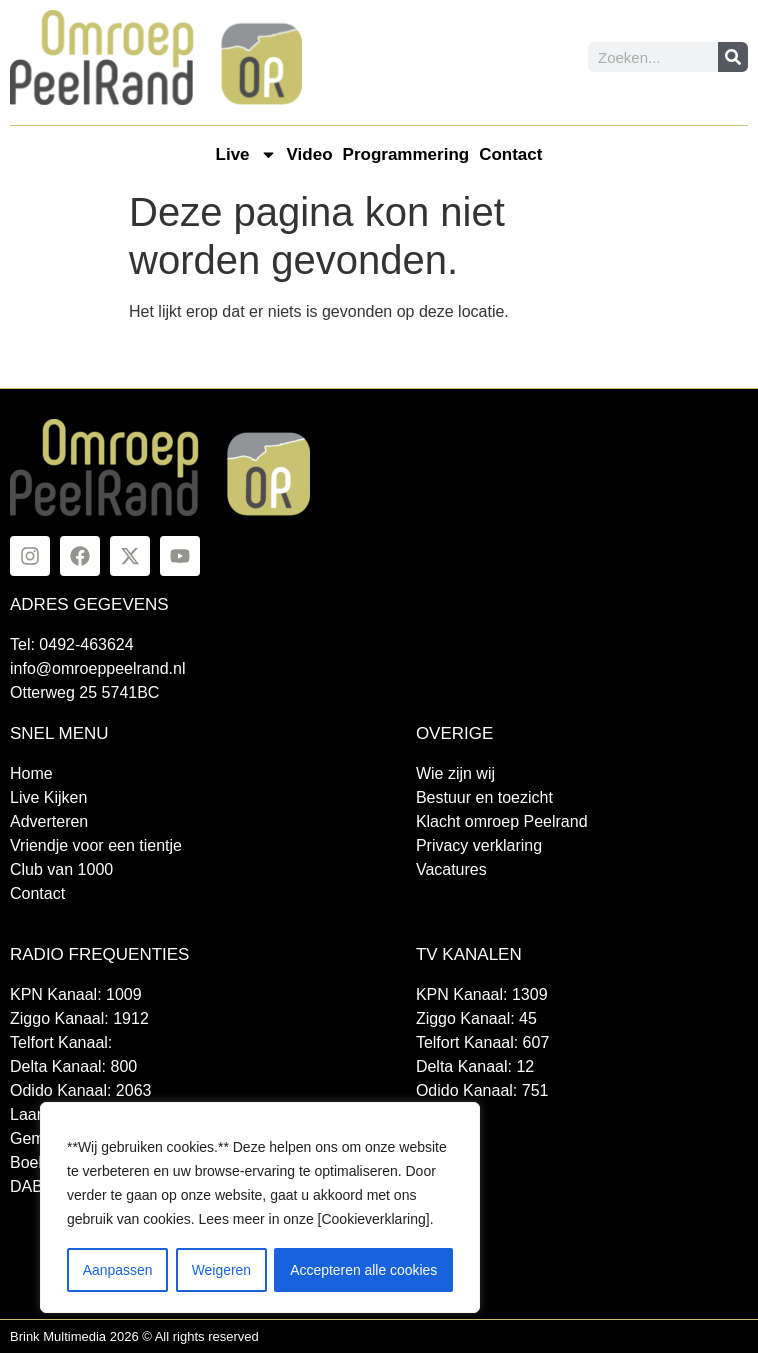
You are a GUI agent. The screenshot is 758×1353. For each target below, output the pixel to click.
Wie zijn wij (455, 773)
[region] (260, 1208)
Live (246, 154)
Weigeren (221, 1270)
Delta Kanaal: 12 (475, 1066)
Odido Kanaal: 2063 (80, 1090)
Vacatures (451, 869)
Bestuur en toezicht (484, 797)
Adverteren (49, 821)
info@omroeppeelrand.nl (97, 668)
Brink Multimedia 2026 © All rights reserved (134, 1336)
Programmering (406, 154)
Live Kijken (48, 797)
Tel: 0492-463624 (72, 644)
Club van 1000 (61, 869)
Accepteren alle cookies (364, 1270)
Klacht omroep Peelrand (502, 821)
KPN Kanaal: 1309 (482, 994)
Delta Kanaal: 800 (73, 1066)
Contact (510, 154)
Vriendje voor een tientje (96, 845)
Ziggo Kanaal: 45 (476, 1018)
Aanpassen (117, 1270)
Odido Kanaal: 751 (482, 1090)
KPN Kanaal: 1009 (76, 994)
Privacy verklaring (479, 845)
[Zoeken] (733, 57)
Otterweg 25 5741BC (84, 692)
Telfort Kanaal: (61, 1042)
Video (310, 154)
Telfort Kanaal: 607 (482, 1042)
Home (31, 773)
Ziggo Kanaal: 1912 (79, 1018)
